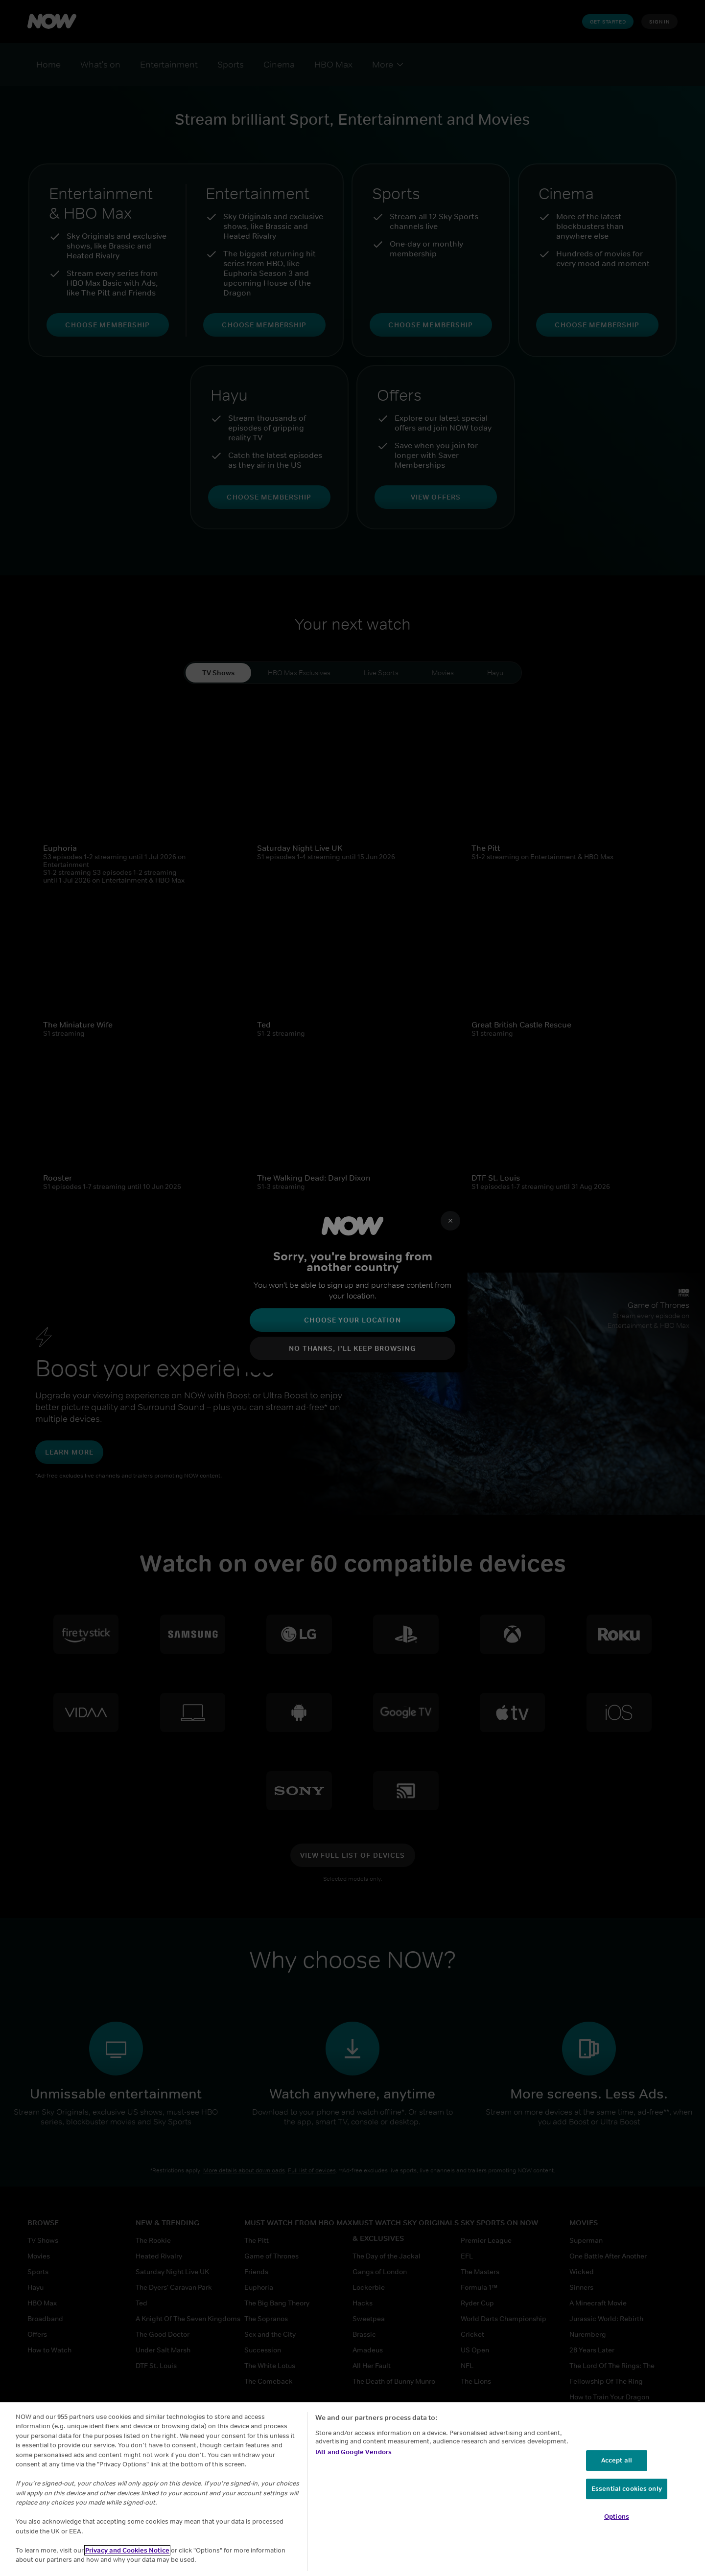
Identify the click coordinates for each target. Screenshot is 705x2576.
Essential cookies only (626, 2489)
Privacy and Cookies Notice (127, 2550)
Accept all (616, 2460)
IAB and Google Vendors (353, 2452)
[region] (352, 2489)
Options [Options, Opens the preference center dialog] (616, 2516)
